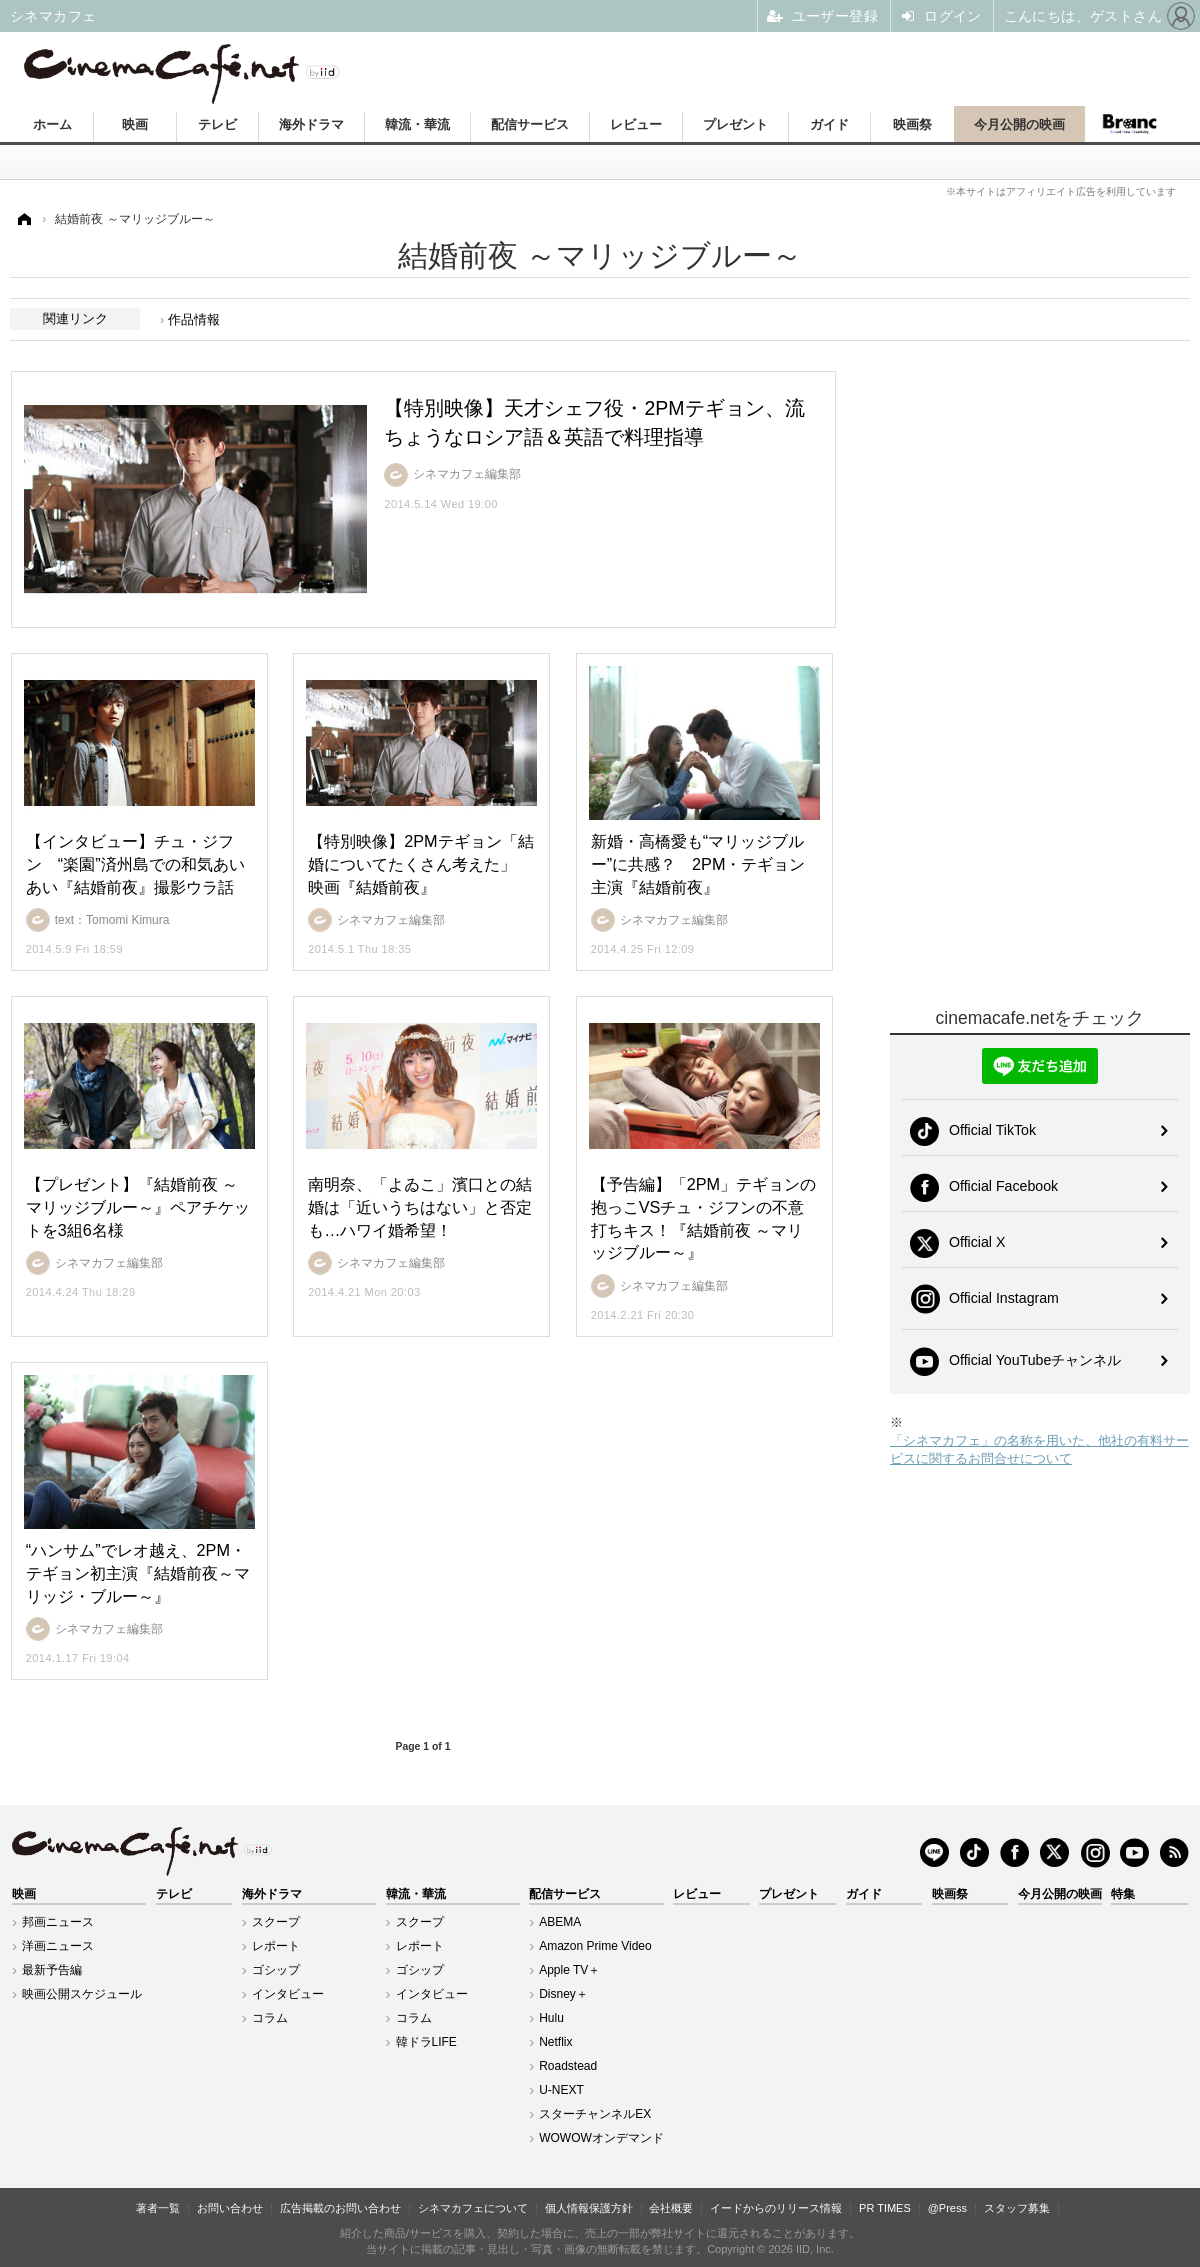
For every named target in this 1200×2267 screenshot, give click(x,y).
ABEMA (560, 1922)
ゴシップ (276, 1970)
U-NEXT (561, 2090)
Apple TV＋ (569, 1970)
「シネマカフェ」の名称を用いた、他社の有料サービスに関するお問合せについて (1039, 1449)
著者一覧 (158, 2208)
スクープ (276, 1922)
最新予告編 (52, 1970)
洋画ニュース (58, 1946)
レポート (276, 1946)
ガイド (829, 124)
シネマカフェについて (473, 2208)
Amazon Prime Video (595, 1946)
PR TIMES (885, 2208)
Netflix (555, 2042)
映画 (135, 124)
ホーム (52, 124)
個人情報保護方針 (589, 2208)
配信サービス (530, 124)
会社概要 (671, 2208)
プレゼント (735, 124)
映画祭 (912, 124)
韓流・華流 (417, 124)
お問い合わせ (230, 2208)
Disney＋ (563, 1994)
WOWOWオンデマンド (601, 2138)
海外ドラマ (311, 124)
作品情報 (194, 319)
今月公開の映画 (1019, 124)
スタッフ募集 (1017, 2208)
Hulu (551, 2018)
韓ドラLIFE (426, 2042)
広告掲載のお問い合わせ (340, 2208)
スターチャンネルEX (595, 2114)
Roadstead (568, 2066)
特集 (1123, 1894)
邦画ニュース (58, 1922)
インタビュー (288, 1994)
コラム (270, 2018)
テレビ (217, 124)
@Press (947, 2208)
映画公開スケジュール (82, 1994)
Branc (1130, 124)
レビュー (636, 124)
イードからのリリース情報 (776, 2208)
